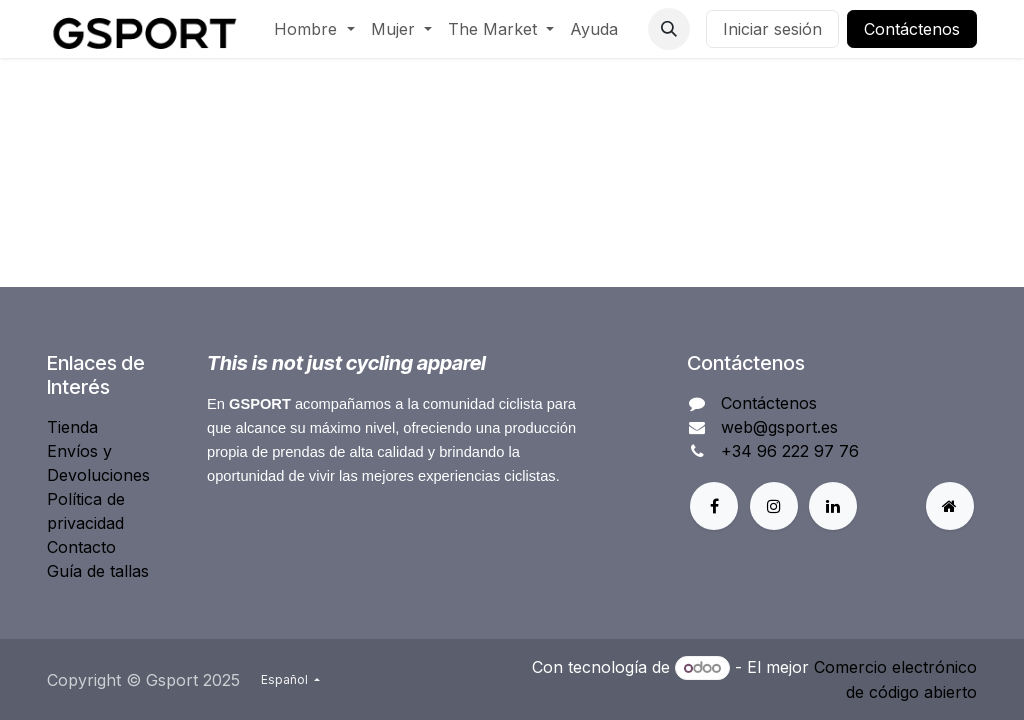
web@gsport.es (779, 427)
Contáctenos (912, 29)
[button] (669, 29)
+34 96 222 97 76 (790, 451)
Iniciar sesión (772, 29)
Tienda (72, 427)
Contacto (81, 547)
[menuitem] (314, 29)
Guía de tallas (98, 571)
